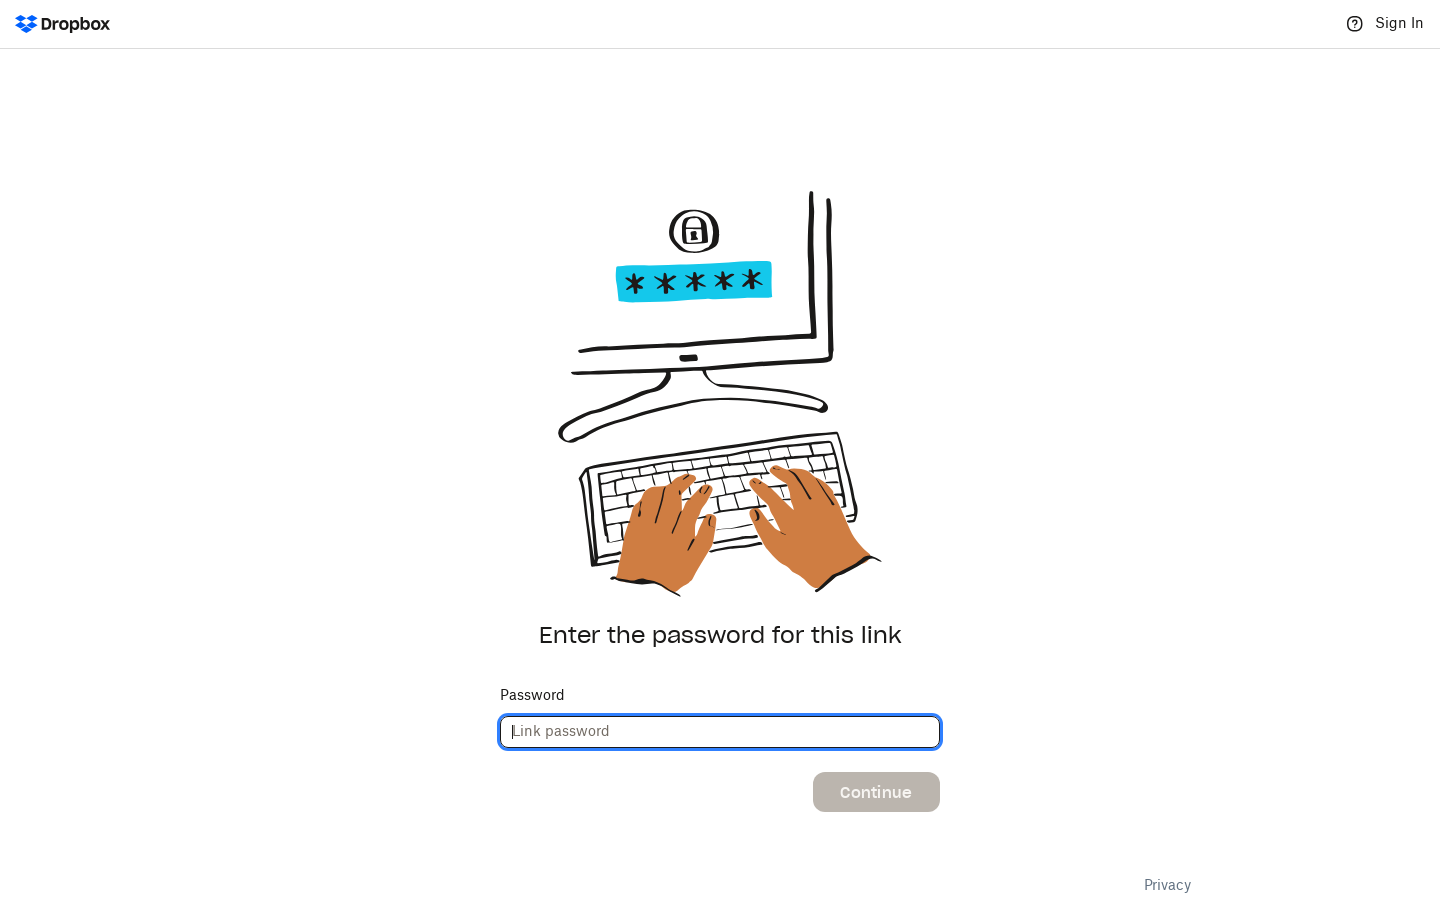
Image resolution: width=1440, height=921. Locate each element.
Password (532, 696)
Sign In (1399, 24)
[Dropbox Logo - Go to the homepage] (62, 24)
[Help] (1355, 24)
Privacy (1167, 886)
